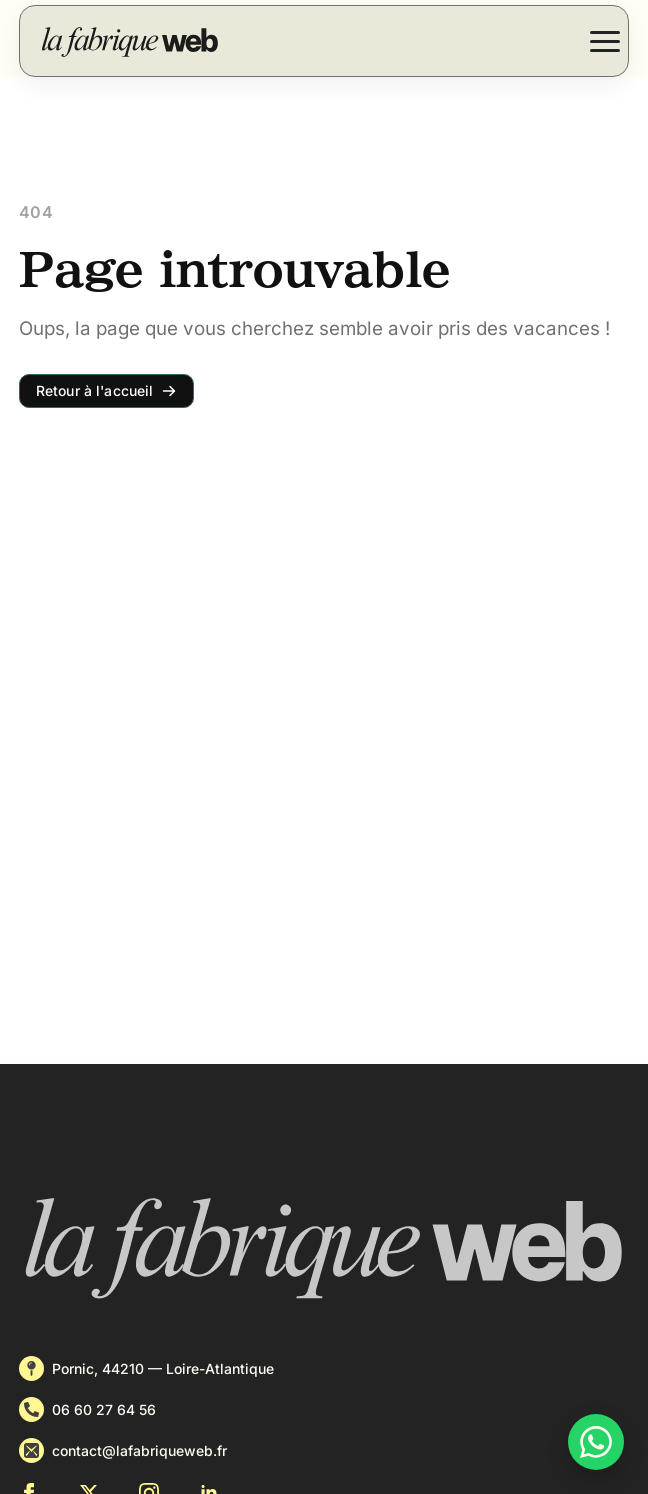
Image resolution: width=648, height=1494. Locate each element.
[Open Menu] (605, 41)
